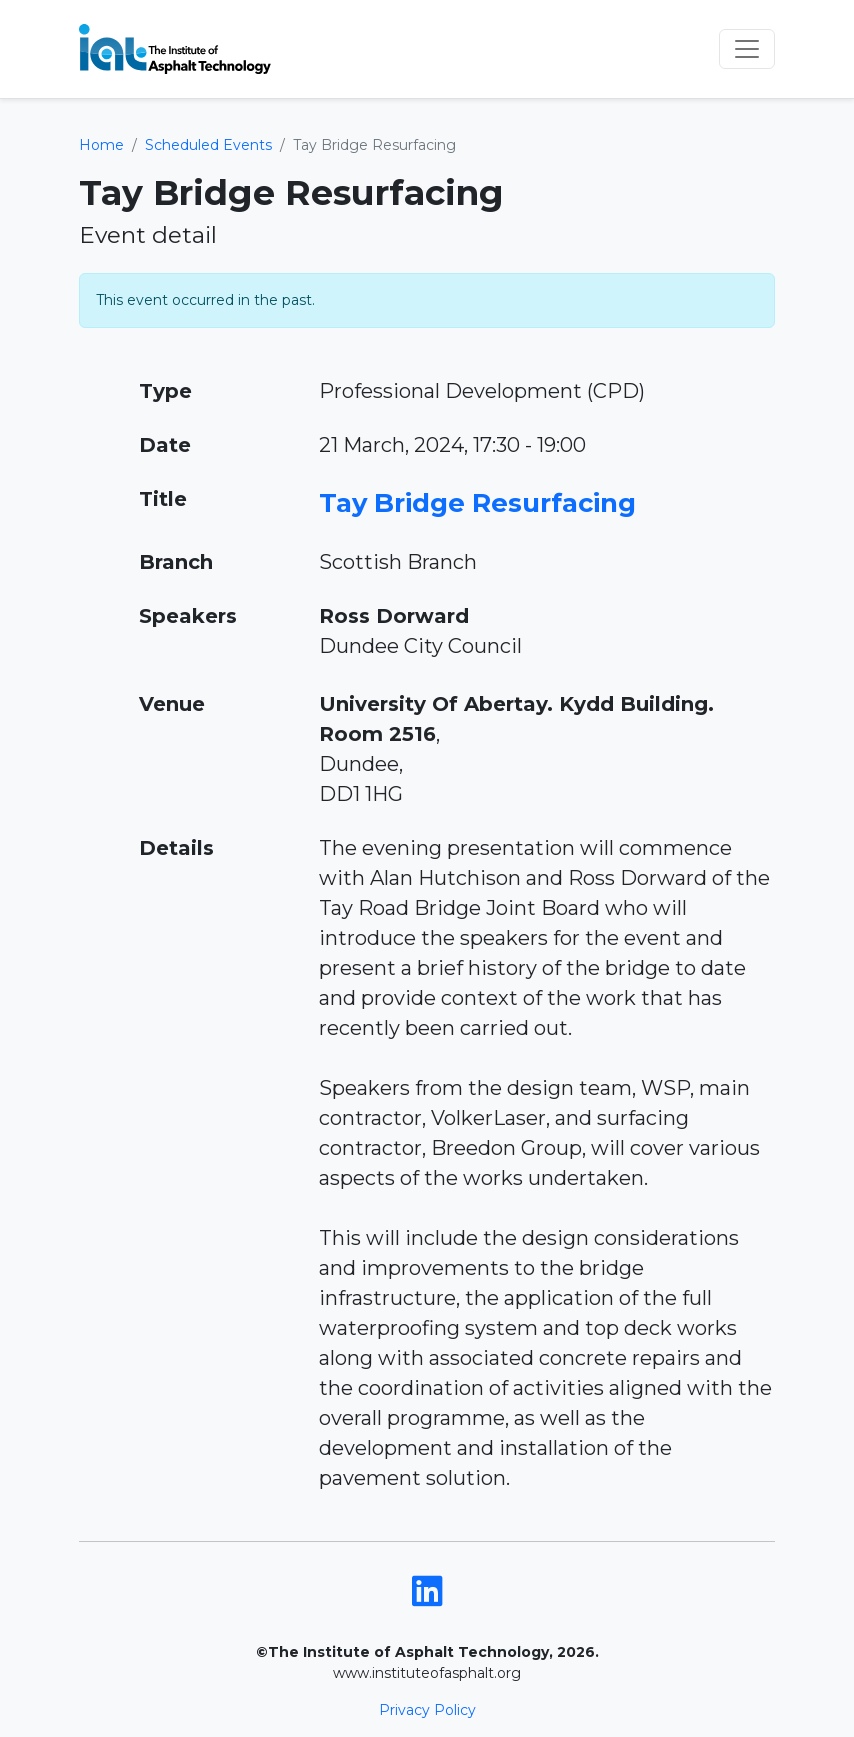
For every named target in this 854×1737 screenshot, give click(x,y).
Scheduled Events (208, 145)
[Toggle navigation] (747, 49)
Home (101, 145)
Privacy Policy (427, 1710)
